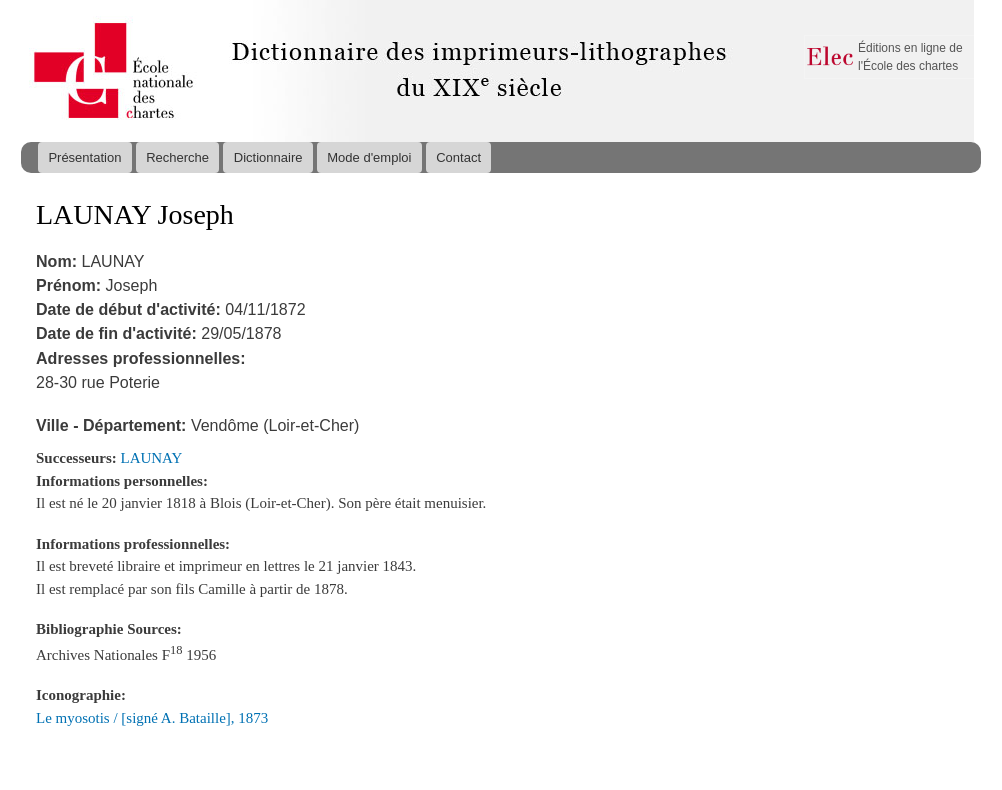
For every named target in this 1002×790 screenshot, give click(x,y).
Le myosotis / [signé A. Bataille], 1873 (152, 718)
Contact (458, 157)
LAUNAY (152, 458)
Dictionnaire (268, 157)
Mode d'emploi (369, 157)
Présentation (84, 157)
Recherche (177, 157)
